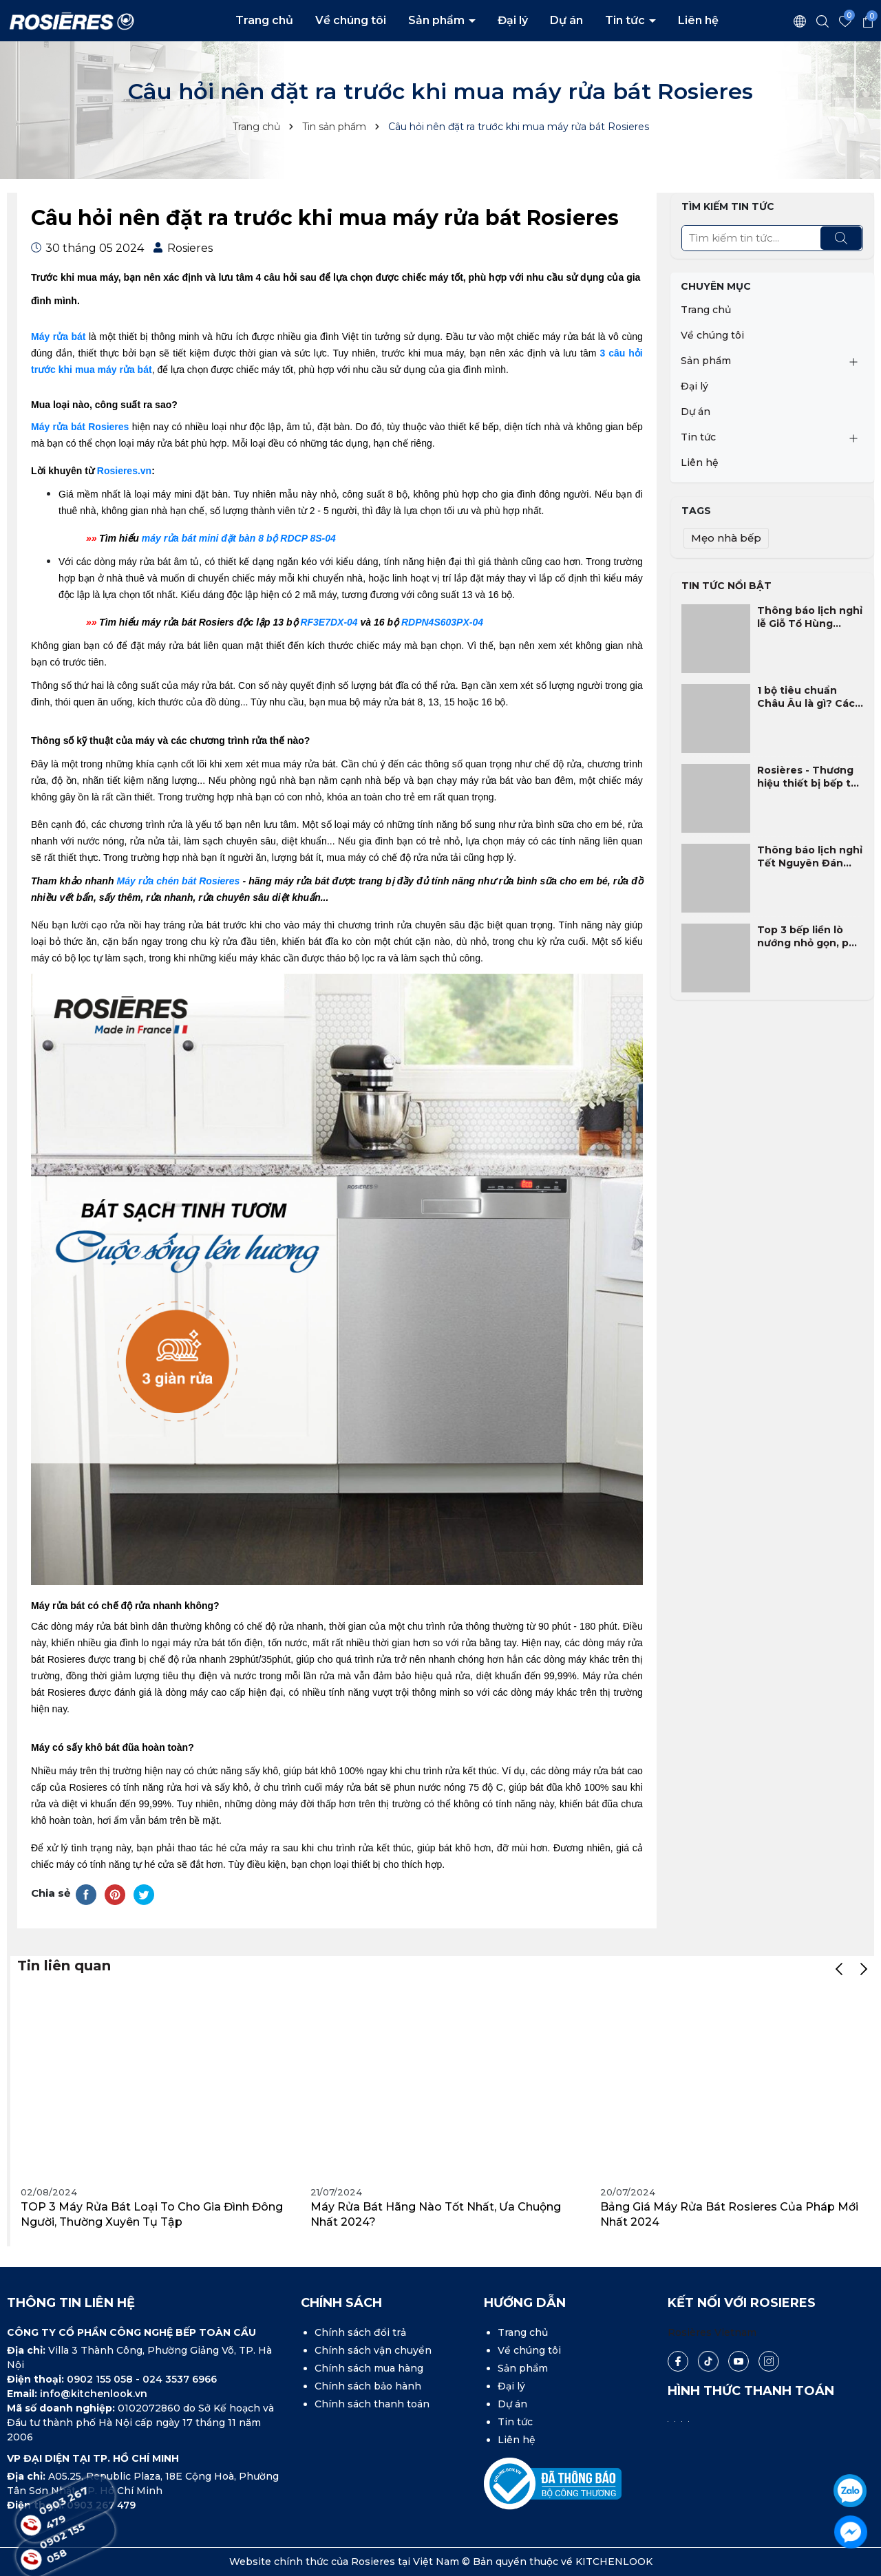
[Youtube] (738, 2361)
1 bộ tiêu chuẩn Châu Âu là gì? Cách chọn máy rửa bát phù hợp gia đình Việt (809, 697)
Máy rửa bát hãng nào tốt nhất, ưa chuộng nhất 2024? (435, 2214)
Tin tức (626, 20)
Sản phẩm (437, 20)
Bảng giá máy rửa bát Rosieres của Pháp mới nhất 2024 (729, 2214)
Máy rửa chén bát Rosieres (178, 880)
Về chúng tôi (350, 20)
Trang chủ (264, 20)
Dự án (566, 20)
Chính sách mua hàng (369, 2368)
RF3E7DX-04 (328, 622)
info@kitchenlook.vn (93, 2393)
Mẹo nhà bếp (726, 537)
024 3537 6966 (179, 2379)
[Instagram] (768, 2361)
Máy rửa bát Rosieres (80, 426)
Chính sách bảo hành (368, 2386)
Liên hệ (698, 20)
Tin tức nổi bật (726, 585)
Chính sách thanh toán (372, 2404)
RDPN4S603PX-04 (442, 622)
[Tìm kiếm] (841, 238)
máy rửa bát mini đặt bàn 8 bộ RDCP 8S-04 (239, 538)
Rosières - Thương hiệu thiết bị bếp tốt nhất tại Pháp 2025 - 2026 (810, 777)
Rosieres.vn (124, 470)
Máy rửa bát (58, 336)
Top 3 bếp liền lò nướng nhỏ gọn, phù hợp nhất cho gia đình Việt (809, 937)
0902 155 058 (101, 2379)
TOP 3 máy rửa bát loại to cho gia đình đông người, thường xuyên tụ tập (152, 2214)
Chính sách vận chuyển (373, 2350)
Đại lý (513, 20)
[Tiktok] (708, 2361)
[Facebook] (678, 2361)
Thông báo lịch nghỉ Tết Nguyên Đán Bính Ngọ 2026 (809, 857)
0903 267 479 (67, 2508)
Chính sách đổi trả (360, 2332)
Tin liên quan (64, 1965)
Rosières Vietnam (712, 2332)
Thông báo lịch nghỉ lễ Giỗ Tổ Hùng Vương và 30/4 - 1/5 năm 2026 (809, 617)
